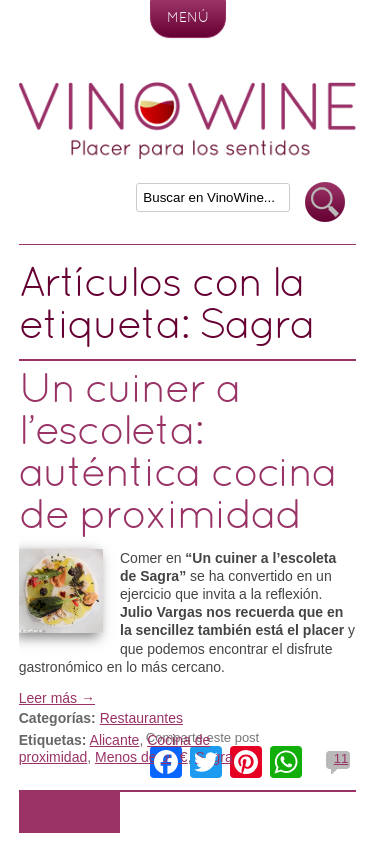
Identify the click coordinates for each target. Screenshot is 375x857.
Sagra (213, 757)
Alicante (115, 740)
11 (341, 758)
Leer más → (57, 698)
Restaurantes (141, 718)
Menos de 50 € (141, 757)
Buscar (325, 202)
